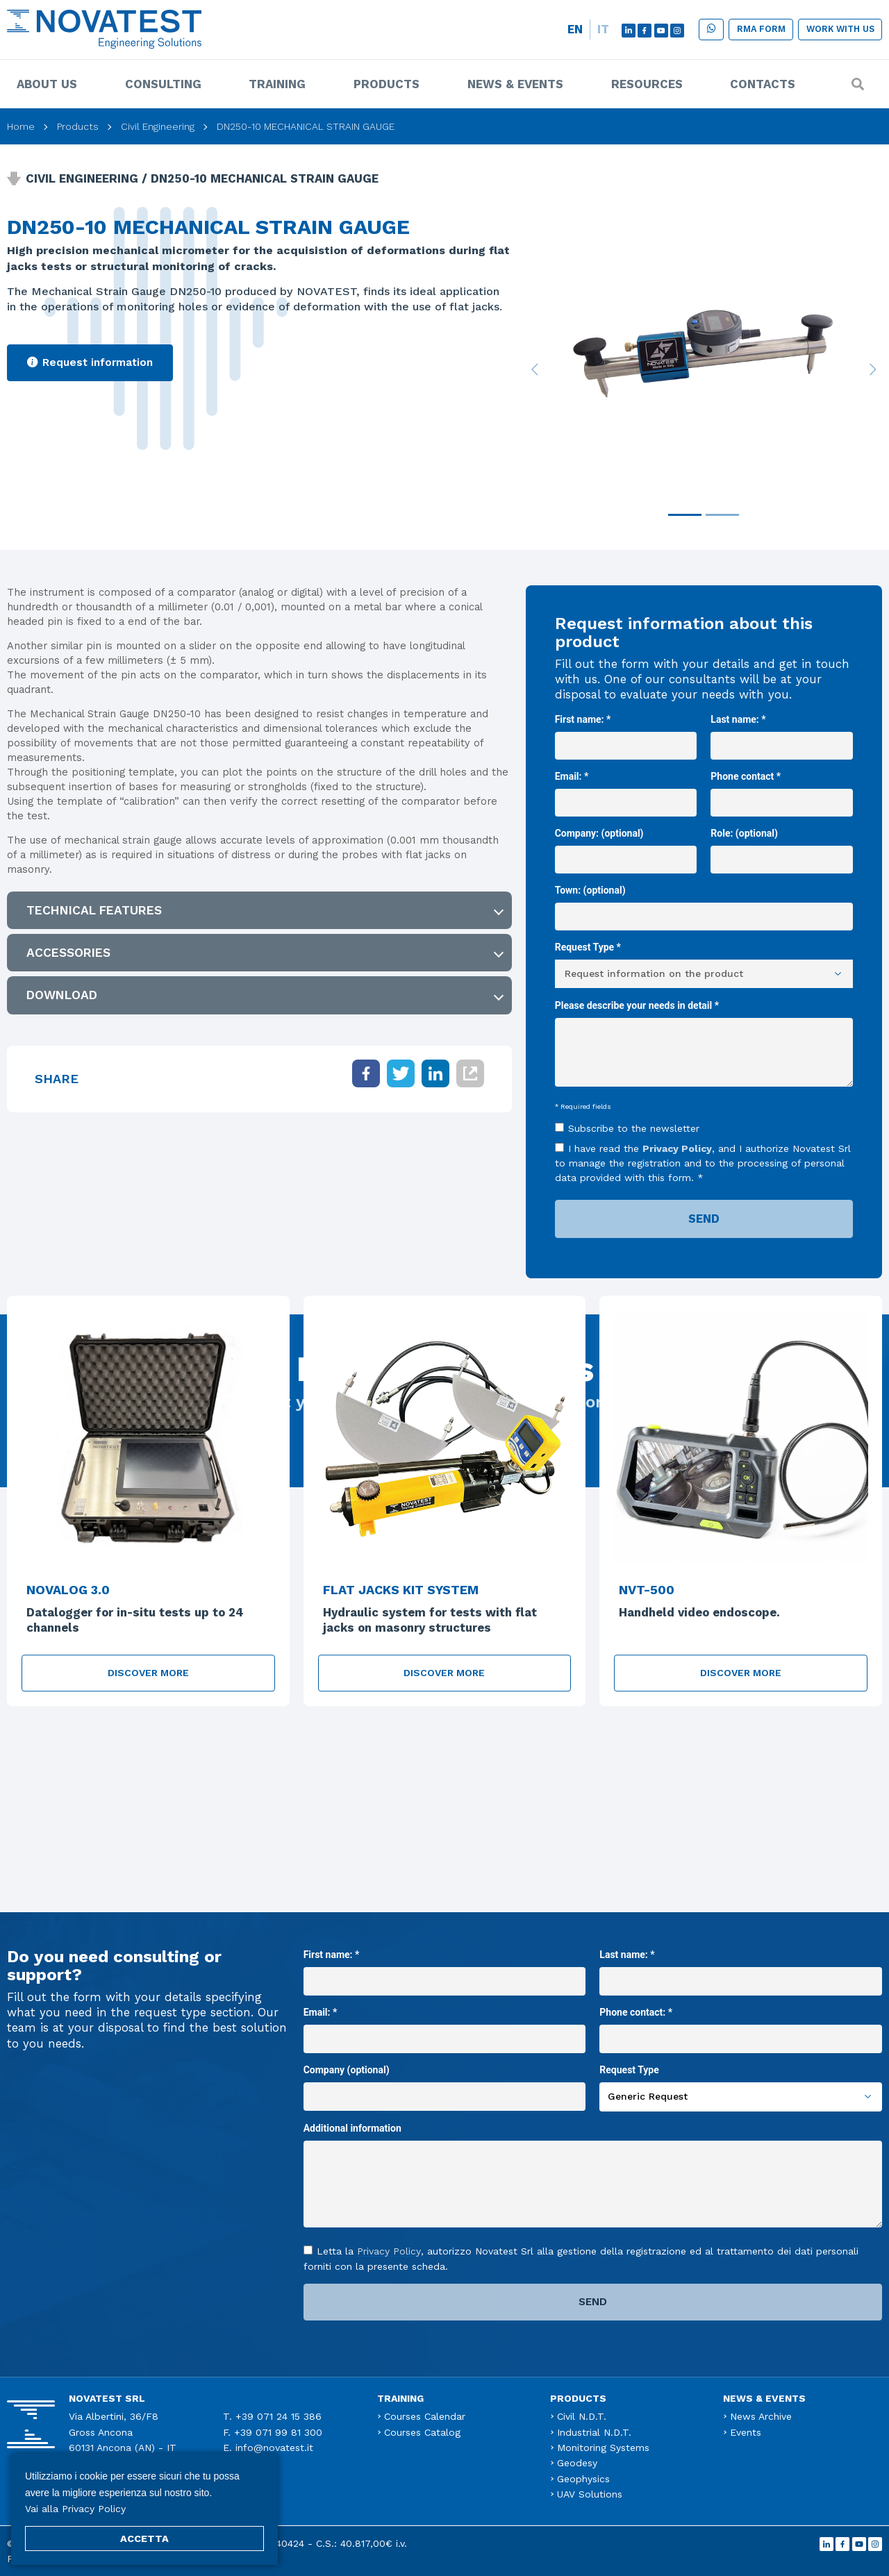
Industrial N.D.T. (594, 2432)
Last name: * (782, 732)
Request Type (740, 2083)
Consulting (163, 84)
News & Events (515, 84)
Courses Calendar (424, 2416)
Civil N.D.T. (581, 2416)
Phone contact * (782, 789)
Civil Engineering (157, 126)
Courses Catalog (422, 2432)
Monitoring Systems (603, 2447)
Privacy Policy (677, 1148)
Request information (90, 362)
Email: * (626, 789)
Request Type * (704, 960)
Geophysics (583, 2478)
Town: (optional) (704, 903)
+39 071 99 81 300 (278, 2432)
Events (745, 2432)
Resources (647, 84)
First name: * (626, 732)
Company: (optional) (626, 846)
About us (47, 84)
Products (386, 84)
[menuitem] (575, 29)
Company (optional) (445, 2083)
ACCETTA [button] (144, 2538)
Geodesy (577, 2462)
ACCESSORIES (68, 953)
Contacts (762, 84)
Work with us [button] (840, 29)
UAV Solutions (589, 2494)
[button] (711, 29)
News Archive (761, 2416)
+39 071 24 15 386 (278, 2416)
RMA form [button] (761, 29)
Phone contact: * (740, 2025)
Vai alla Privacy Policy (75, 2508)
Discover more (148, 1673)
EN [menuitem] (575, 29)
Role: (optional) (782, 846)
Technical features (94, 910)
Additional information (593, 2177)
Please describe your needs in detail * (704, 1044)
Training (277, 84)
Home (21, 126)
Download (61, 995)
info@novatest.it (274, 2447)
